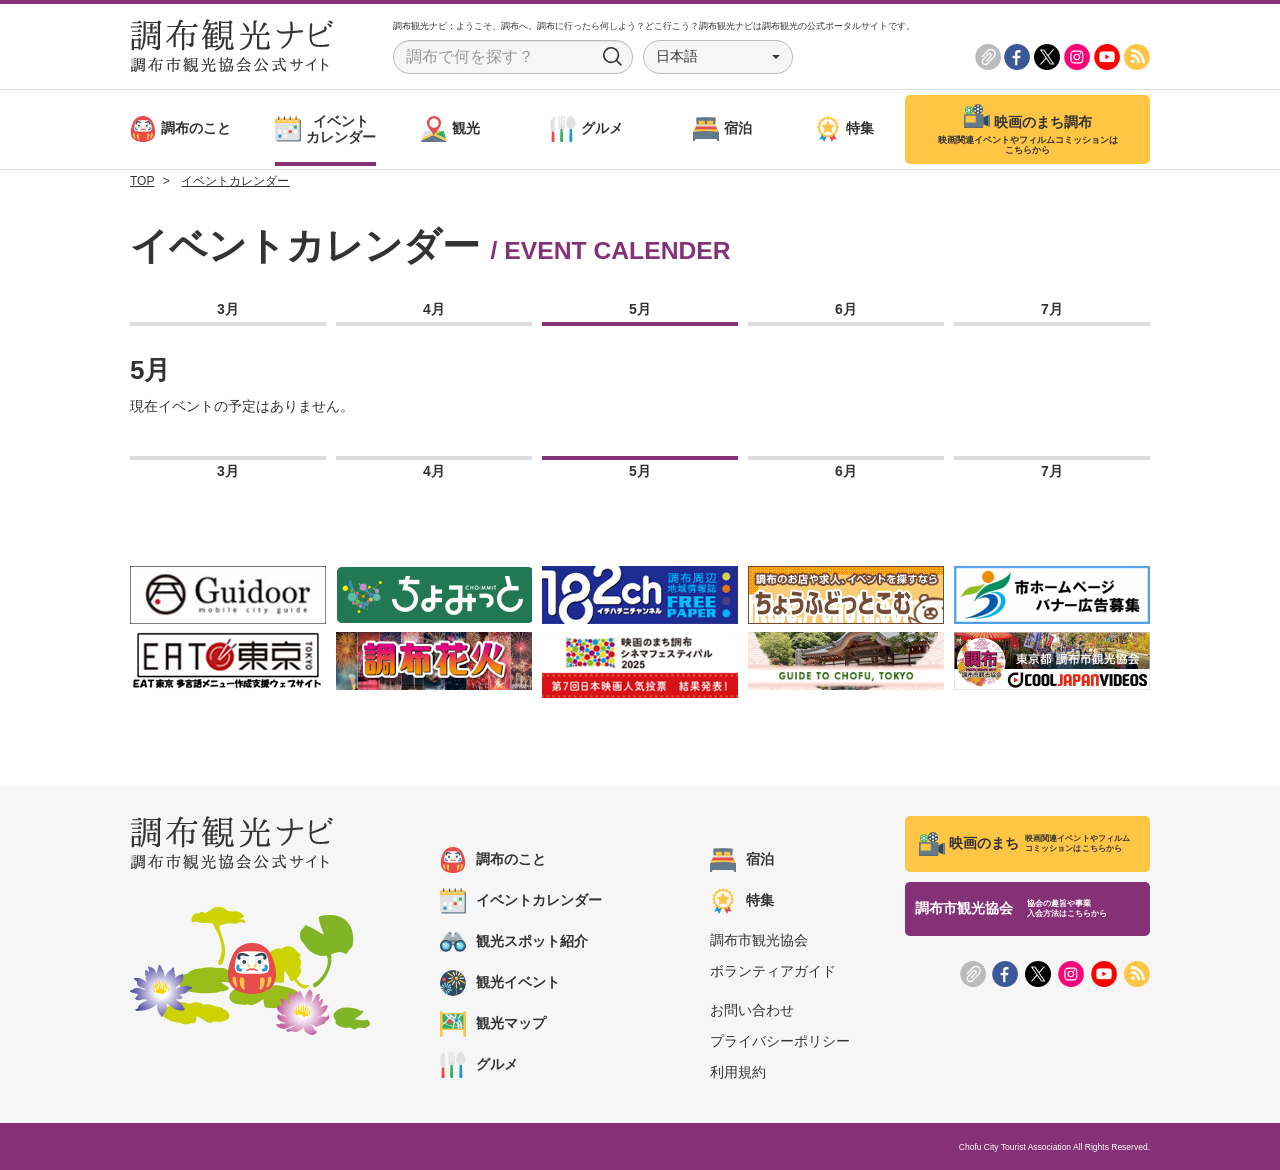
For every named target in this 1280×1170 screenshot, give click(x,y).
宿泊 (742, 860)
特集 (742, 901)
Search (613, 57)
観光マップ (493, 1024)
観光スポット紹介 (514, 942)
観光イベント (500, 983)
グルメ (479, 1065)
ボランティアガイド (773, 971)
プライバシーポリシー (780, 1041)
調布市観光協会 (759, 940)
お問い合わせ (752, 1010)
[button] (718, 57)
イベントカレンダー (521, 901)
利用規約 (738, 1072)
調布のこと (493, 860)
